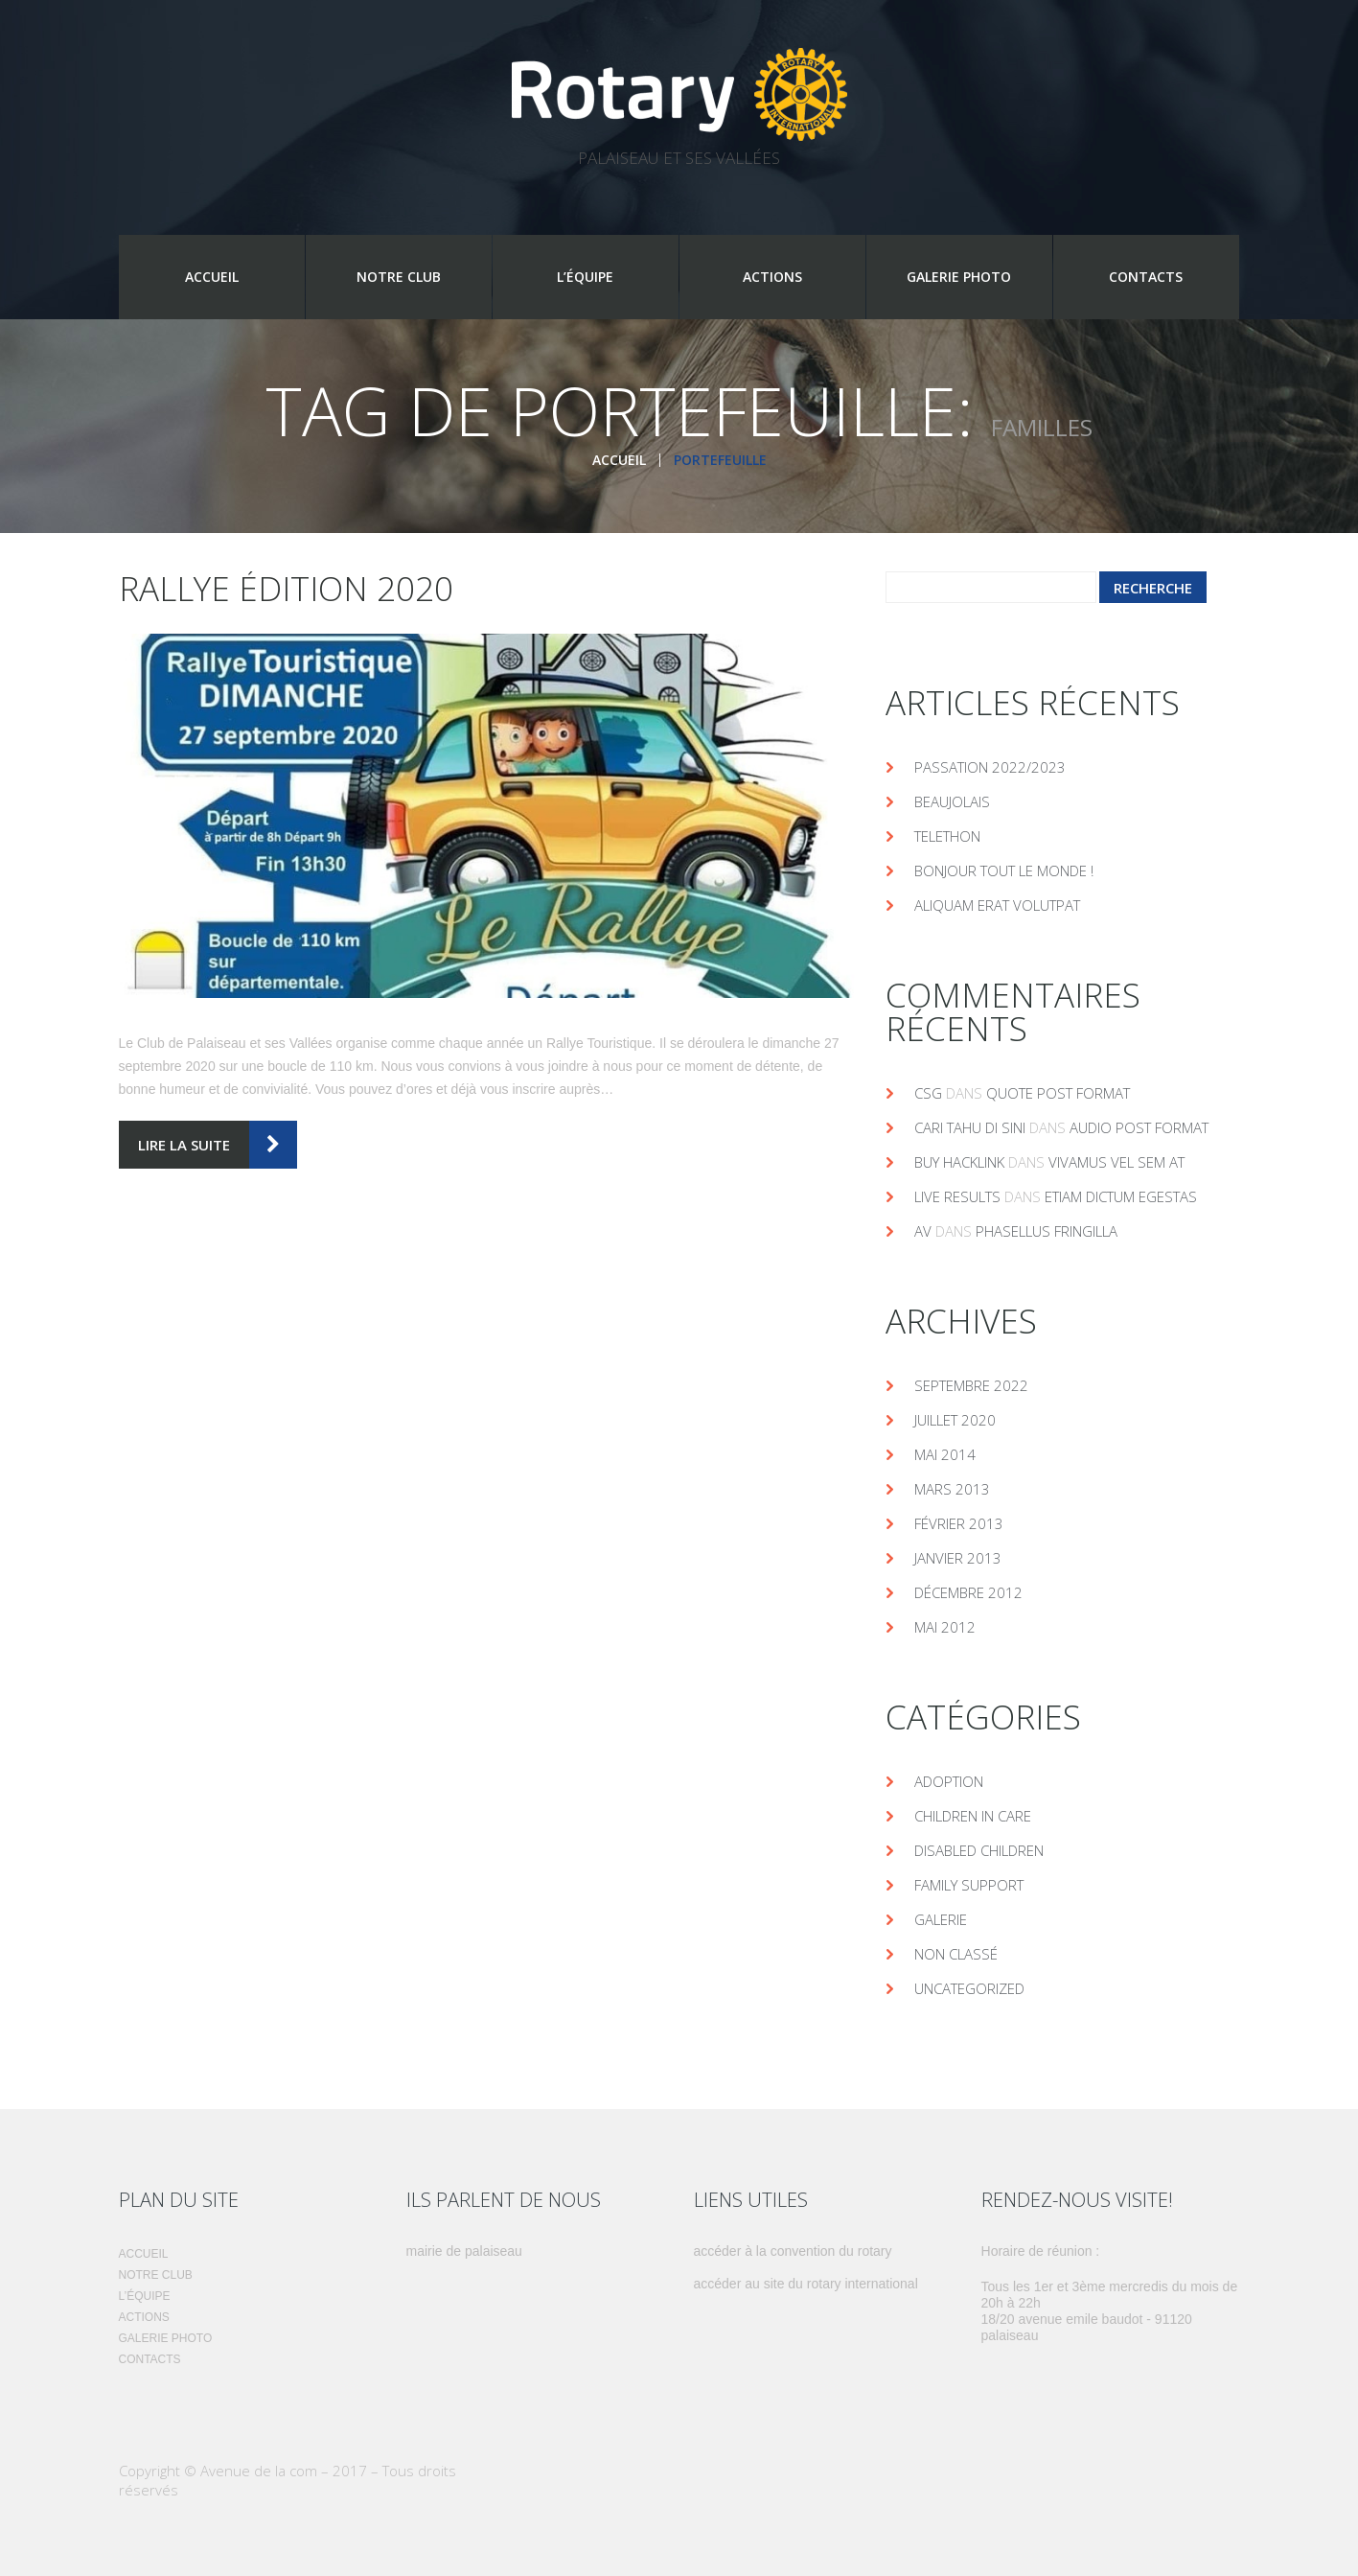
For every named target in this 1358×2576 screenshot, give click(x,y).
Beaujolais (952, 801)
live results (957, 1196)
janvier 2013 (957, 1557)
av (923, 1231)
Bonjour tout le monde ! (1003, 870)
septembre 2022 (971, 1385)
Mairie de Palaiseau (464, 2251)
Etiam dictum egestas (1121, 1196)
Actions (772, 276)
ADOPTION (948, 1781)
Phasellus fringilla (1046, 1231)
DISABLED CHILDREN (979, 1850)
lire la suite (184, 1144)
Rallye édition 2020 (286, 588)
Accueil (212, 276)
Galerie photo (959, 276)
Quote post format (1058, 1092)
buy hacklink (959, 1162)
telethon (947, 836)
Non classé (956, 1953)
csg (928, 1092)
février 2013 (958, 1523)
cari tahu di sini (969, 1127)
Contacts (1146, 276)
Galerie (940, 1919)
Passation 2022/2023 (990, 767)
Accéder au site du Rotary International (806, 2283)
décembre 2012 (968, 1592)
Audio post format (1139, 1127)
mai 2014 (945, 1454)
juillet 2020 (955, 1419)
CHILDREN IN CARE (972, 1815)
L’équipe (585, 276)
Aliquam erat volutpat (997, 905)
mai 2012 (945, 1626)
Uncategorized (969, 1988)
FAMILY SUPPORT (969, 1884)
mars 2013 (952, 1488)
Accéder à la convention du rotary (793, 2251)
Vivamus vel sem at (1116, 1162)
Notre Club (399, 276)
